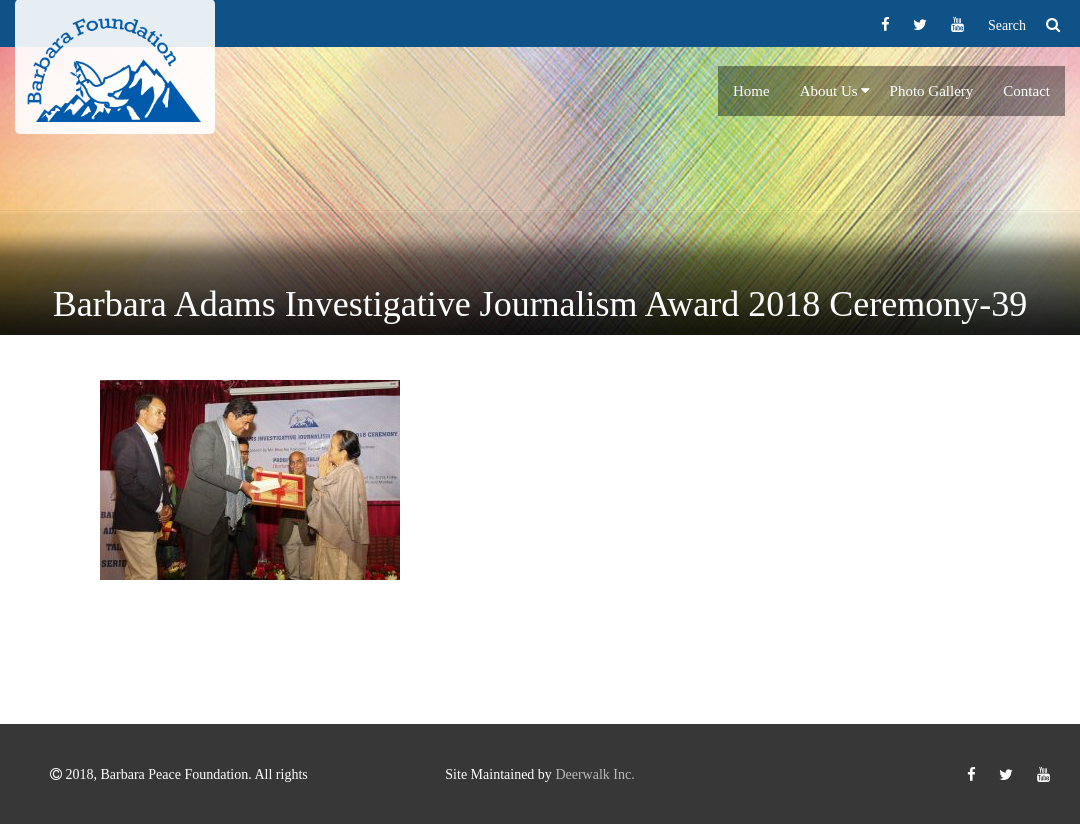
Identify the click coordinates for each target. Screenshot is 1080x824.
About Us (829, 91)
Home (751, 91)
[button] (865, 91)
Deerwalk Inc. (594, 774)
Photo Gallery (932, 91)
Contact (1026, 91)
